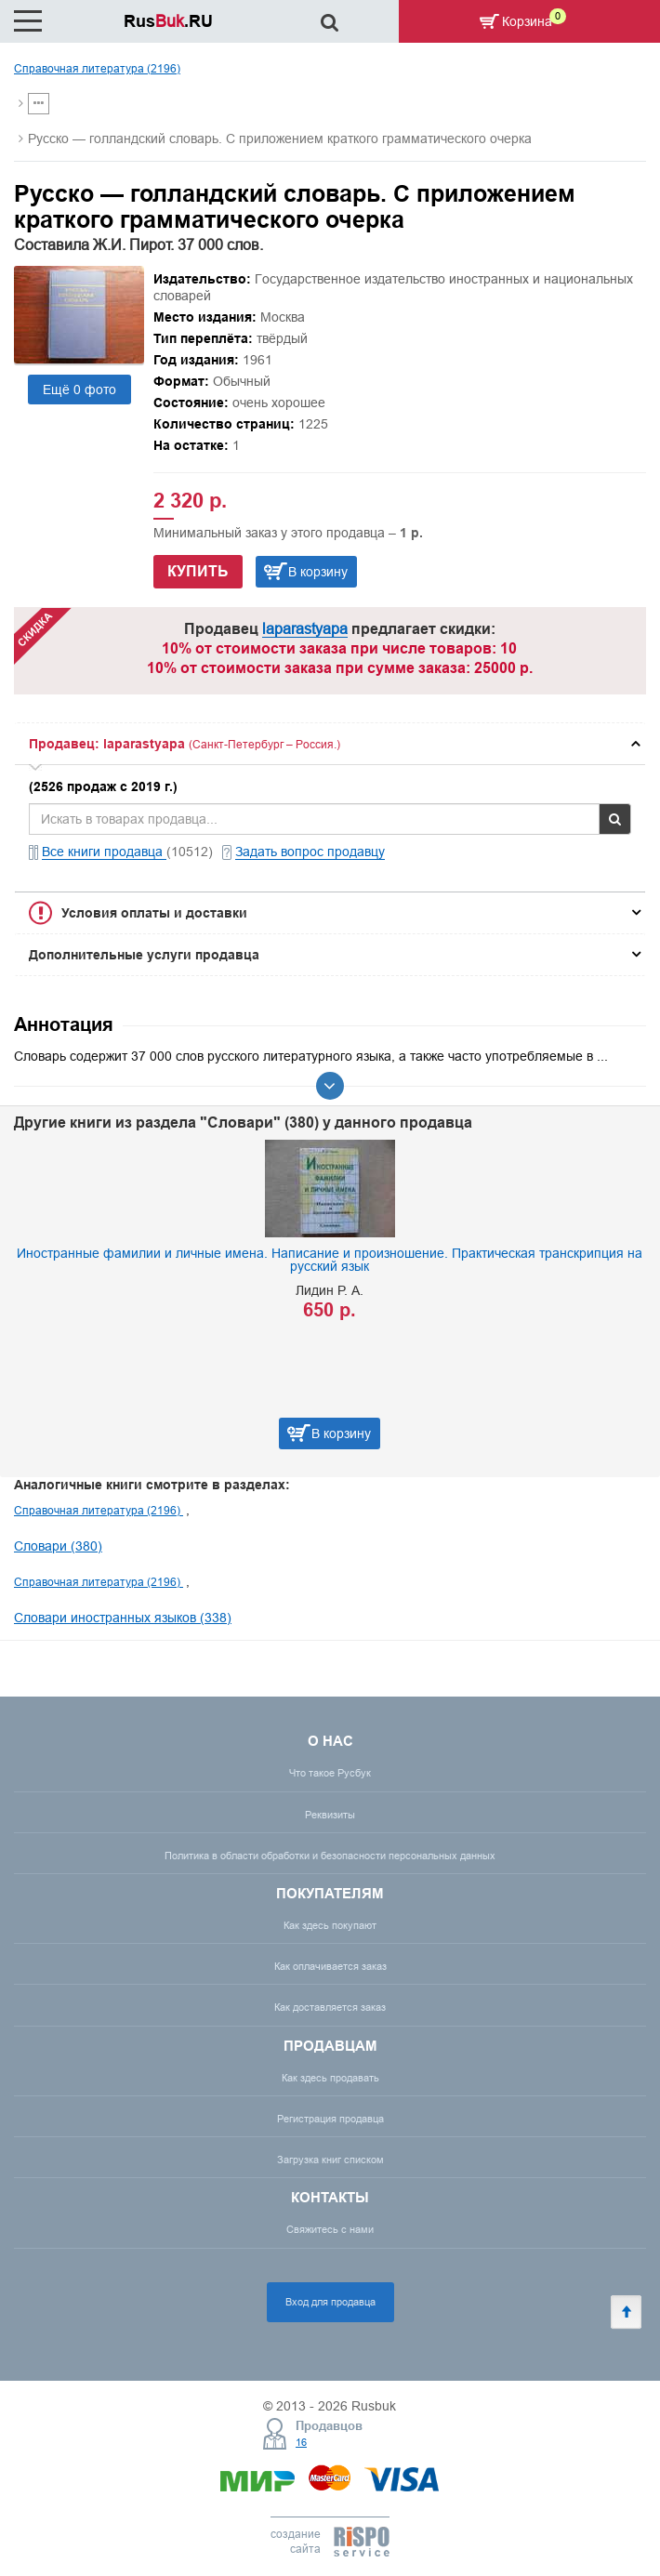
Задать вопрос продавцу (310, 851)
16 (301, 2442)
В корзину (318, 571)
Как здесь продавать (330, 2077)
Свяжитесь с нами (330, 2229)
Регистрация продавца (330, 2118)
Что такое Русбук (330, 1772)
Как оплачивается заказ (330, 1966)
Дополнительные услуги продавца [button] (144, 954)
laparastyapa (305, 628)
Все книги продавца (104, 851)
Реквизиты (330, 1814)
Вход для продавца (330, 2301)
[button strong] (330, 743)
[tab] (330, 743)
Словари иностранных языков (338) (122, 1617)
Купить (198, 571)
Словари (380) (58, 1546)
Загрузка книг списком (330, 2159)
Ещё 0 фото (79, 389)
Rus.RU (168, 21)
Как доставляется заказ (330, 2007)
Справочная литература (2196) (97, 68)
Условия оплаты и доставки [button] (154, 912)
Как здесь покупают (330, 1925)
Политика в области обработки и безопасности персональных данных (330, 1855)
